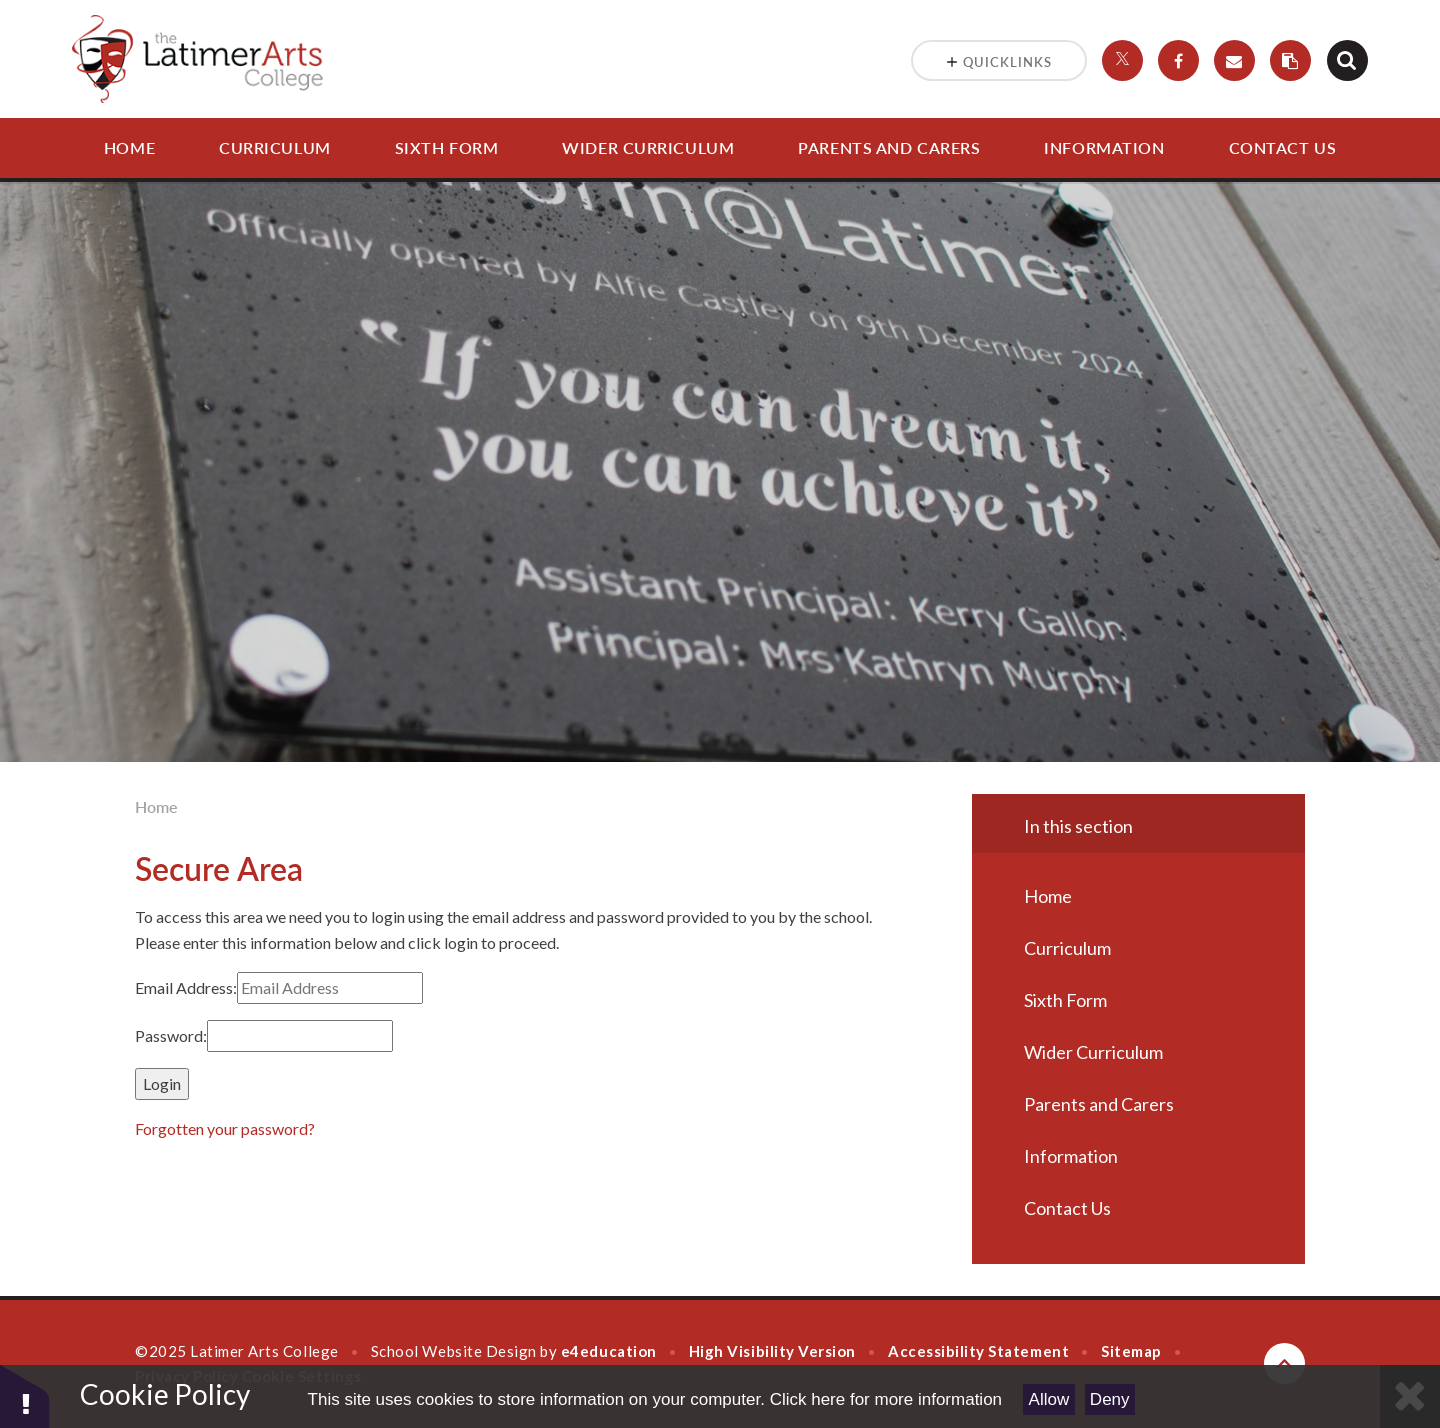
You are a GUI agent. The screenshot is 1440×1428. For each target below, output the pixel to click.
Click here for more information (886, 1399)
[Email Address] (330, 988)
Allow (1049, 1399)
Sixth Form (447, 147)
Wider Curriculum (648, 147)
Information (1104, 147)
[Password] (300, 1036)
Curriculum (275, 147)
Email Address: (186, 987)
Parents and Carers (889, 147)
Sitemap (1131, 1351)
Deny (1110, 1399)
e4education (609, 1351)
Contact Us (1283, 147)
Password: (171, 1035)
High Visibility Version (772, 1351)
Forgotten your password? (225, 1128)
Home (129, 147)
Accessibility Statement (978, 1351)
